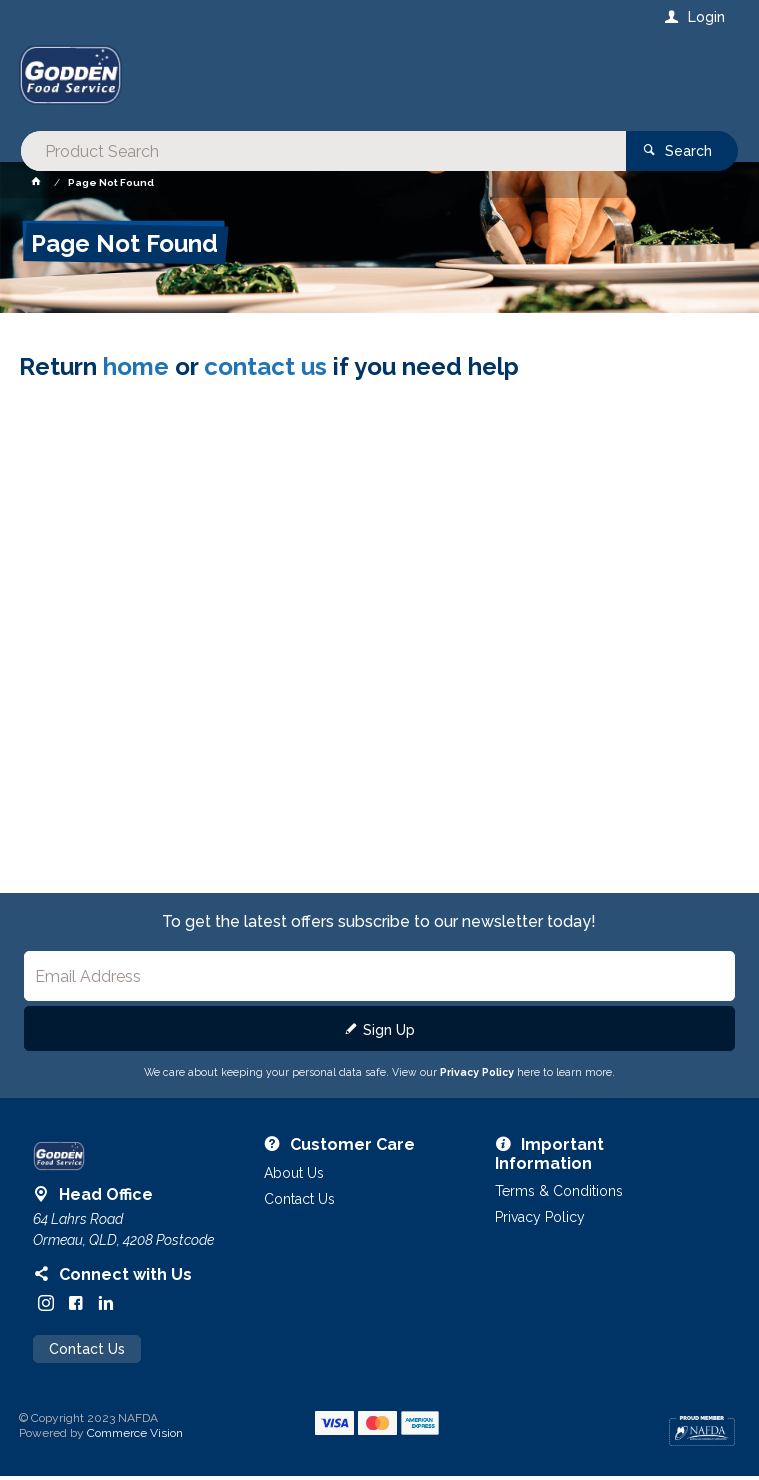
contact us (265, 369)
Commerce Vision (135, 1437)
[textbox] (298, 80)
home (136, 369)
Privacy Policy (477, 1076)
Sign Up (389, 1034)
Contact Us (87, 1353)
